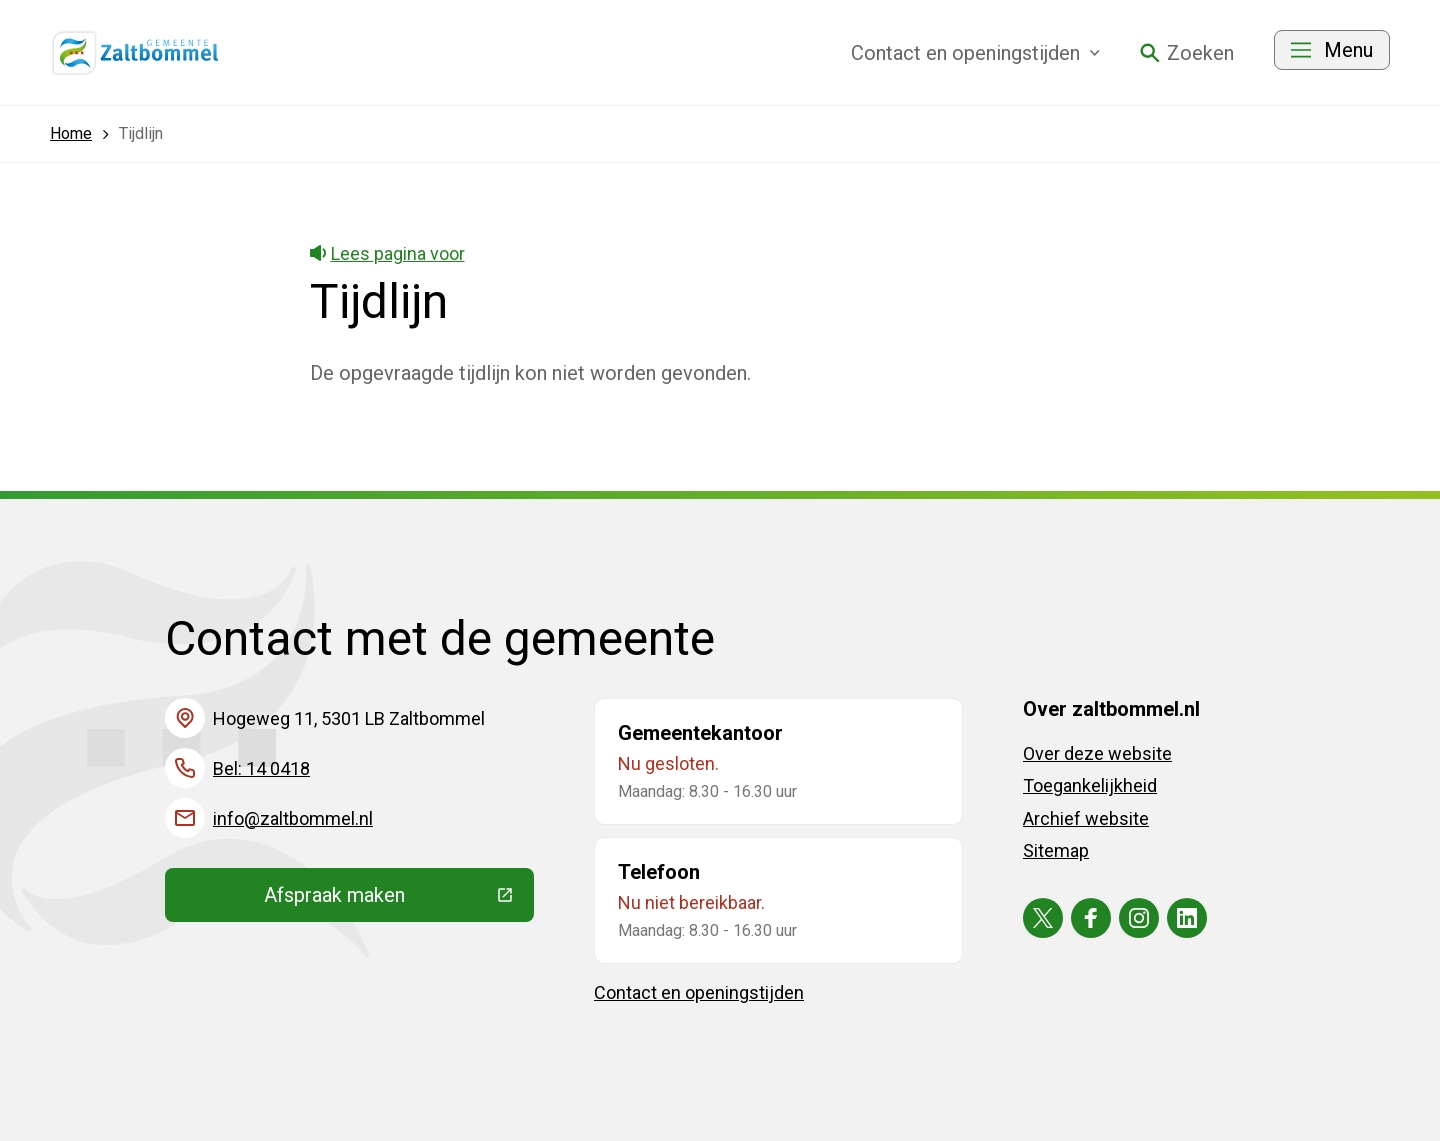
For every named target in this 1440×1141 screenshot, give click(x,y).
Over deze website (1097, 753)
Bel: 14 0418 (261, 768)
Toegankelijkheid (1090, 785)
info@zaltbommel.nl (293, 818)
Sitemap (1056, 850)
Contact (975, 53)
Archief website (1086, 818)
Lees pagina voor (387, 253)
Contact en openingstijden (699, 992)
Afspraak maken (399, 900)
